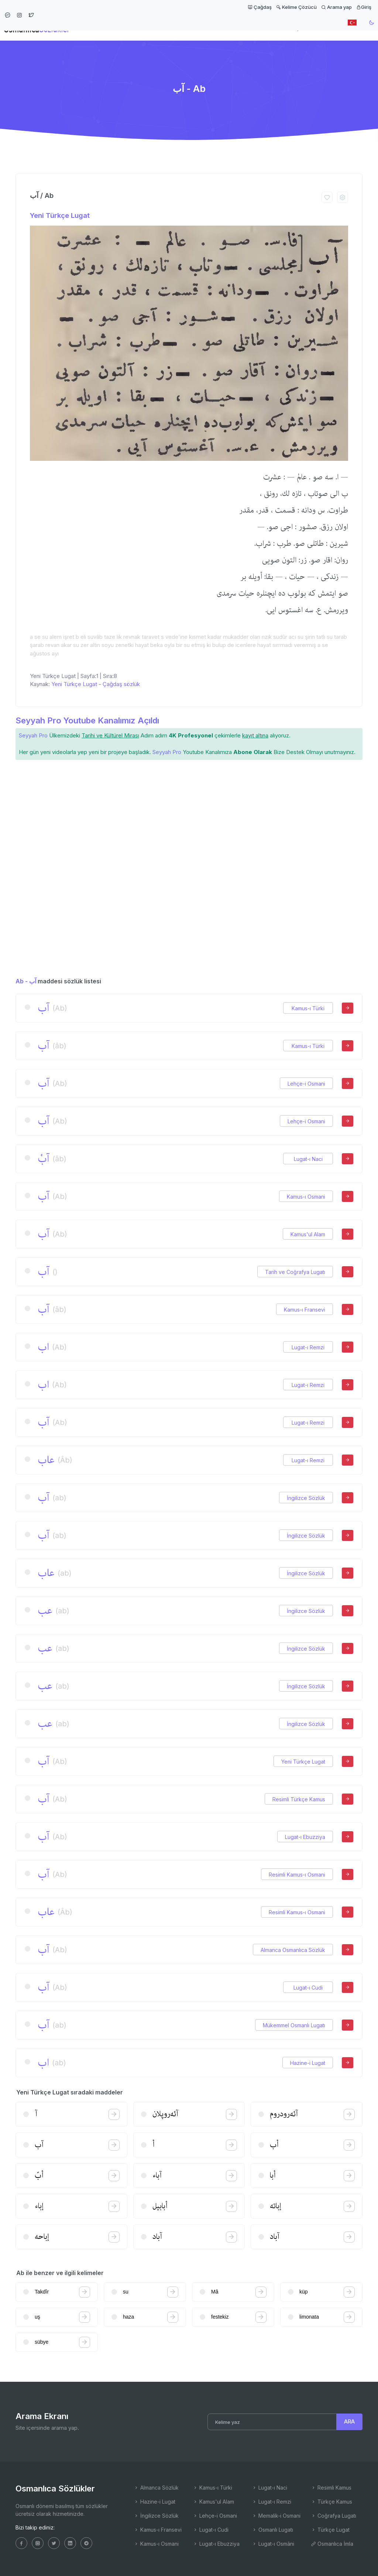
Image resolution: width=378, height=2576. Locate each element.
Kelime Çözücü (296, 7)
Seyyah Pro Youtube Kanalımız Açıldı (87, 720)
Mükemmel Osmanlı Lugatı (294, 2025)
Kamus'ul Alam (308, 1234)
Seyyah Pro (33, 735)
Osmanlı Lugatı (272, 2530)
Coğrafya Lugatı (333, 2515)
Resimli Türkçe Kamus (298, 1799)
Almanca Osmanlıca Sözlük (293, 1950)
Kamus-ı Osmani (306, 1196)
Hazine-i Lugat (307, 2063)
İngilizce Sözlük (306, 1498)
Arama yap (336, 7)
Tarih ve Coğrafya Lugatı (295, 1272)
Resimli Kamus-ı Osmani (297, 1874)
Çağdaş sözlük (121, 684)
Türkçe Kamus (331, 2501)
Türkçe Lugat (330, 2530)
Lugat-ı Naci (308, 1159)
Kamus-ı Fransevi (304, 1309)
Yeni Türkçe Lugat (60, 215)
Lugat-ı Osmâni (273, 2544)
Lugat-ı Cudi (308, 1987)
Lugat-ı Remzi (308, 1347)
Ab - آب (26, 981)
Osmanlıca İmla (332, 2544)
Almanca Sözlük (156, 2487)
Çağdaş (260, 7)
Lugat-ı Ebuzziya (305, 1837)
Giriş (363, 7)
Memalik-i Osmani (276, 2515)
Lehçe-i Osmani (306, 1083)
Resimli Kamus (331, 2487)
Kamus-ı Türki (308, 1008)
